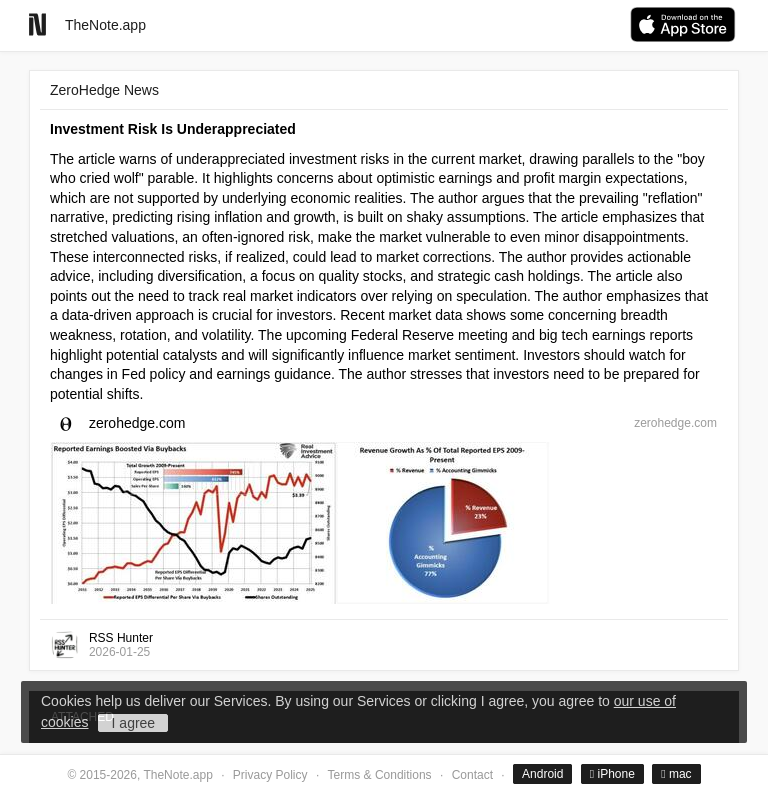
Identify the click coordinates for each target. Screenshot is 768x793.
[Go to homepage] (37, 24)
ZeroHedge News (104, 90)
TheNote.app (105, 25)
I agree (134, 723)
